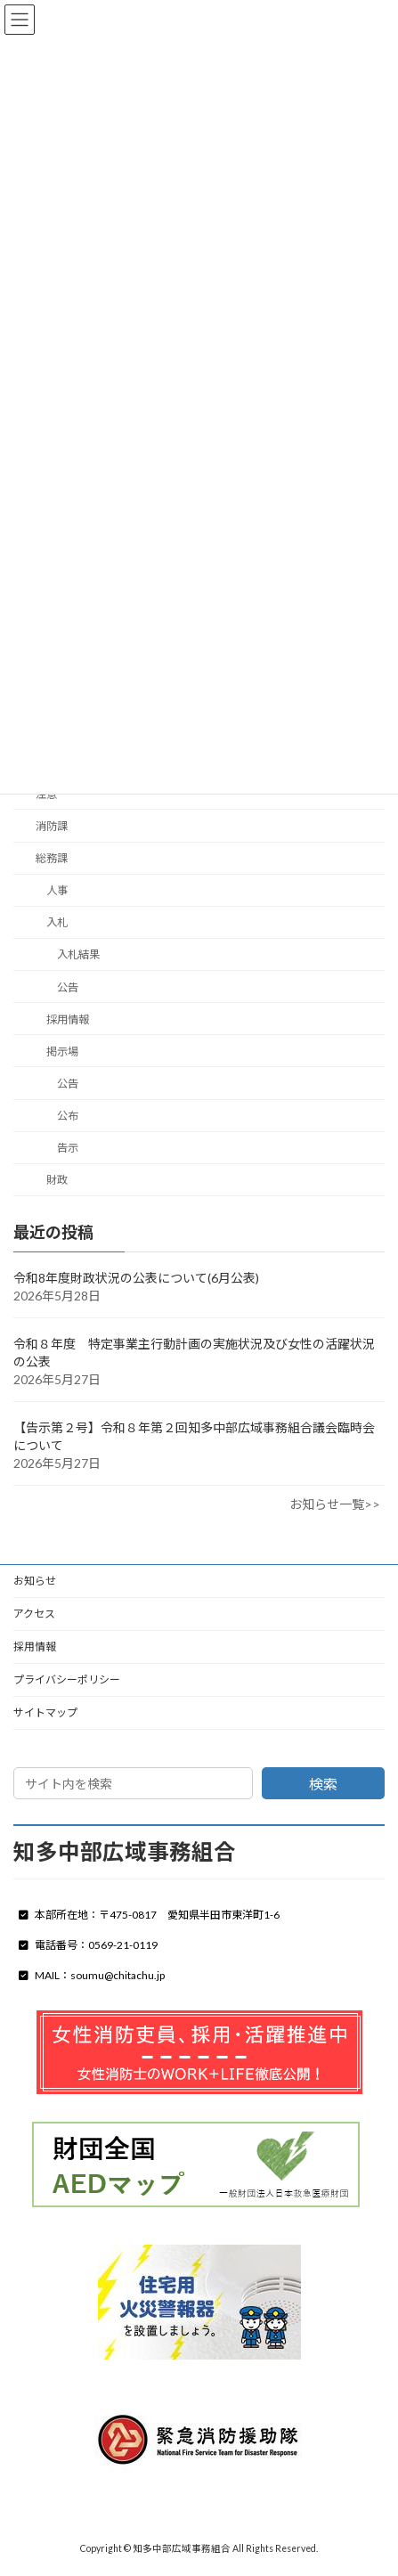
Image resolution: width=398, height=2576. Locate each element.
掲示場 (62, 1051)
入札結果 (78, 954)
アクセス (34, 1613)
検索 (323, 1783)
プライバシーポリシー (66, 1679)
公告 (67, 986)
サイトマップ (45, 1712)
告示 (67, 1147)
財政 (57, 1179)
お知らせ (34, 1580)
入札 (57, 922)
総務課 (52, 858)
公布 (67, 1115)
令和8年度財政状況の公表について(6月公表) (136, 1277)
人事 (57, 890)
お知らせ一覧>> (334, 1504)
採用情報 (67, 1018)
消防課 (52, 826)
